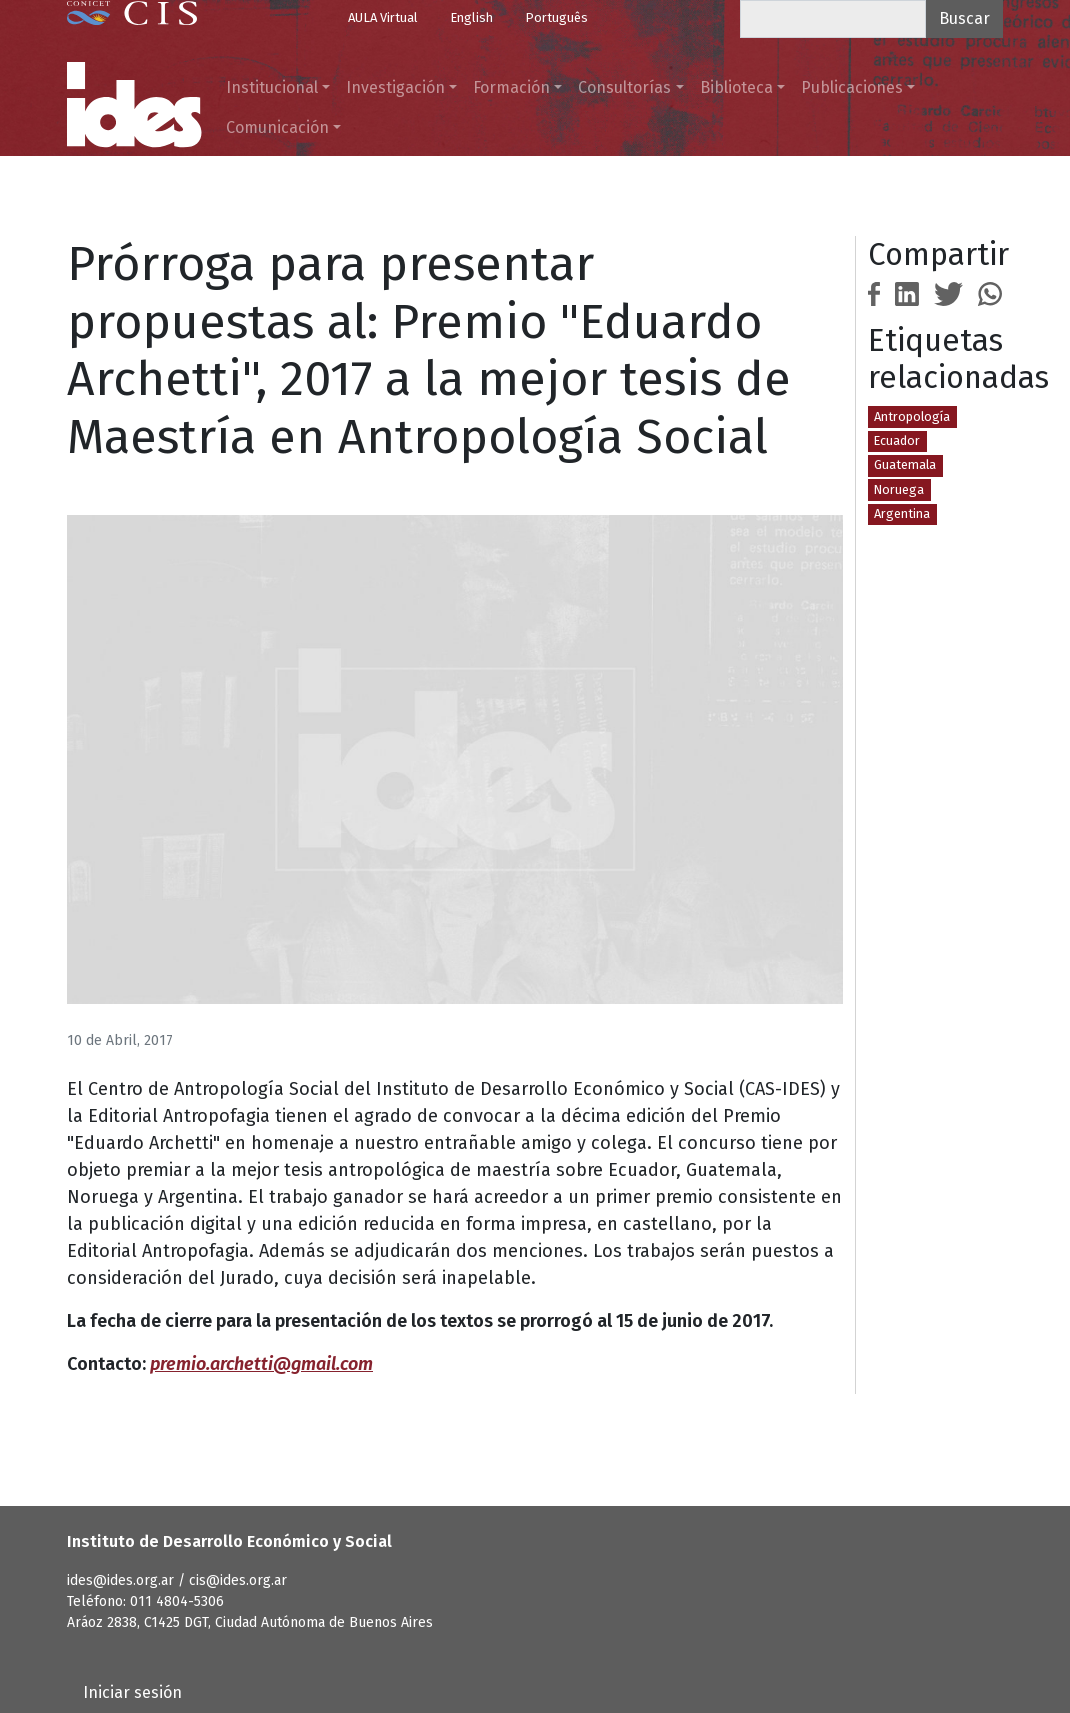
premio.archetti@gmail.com (261, 1364)
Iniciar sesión (132, 1692)
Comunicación (277, 127)
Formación (511, 87)
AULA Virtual (383, 17)
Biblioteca (736, 87)
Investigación (395, 87)
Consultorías (624, 87)
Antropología (912, 416)
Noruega (899, 489)
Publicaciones (852, 87)
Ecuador (897, 440)
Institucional (272, 87)
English (471, 17)
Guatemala (905, 464)
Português (556, 17)
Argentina (902, 513)
